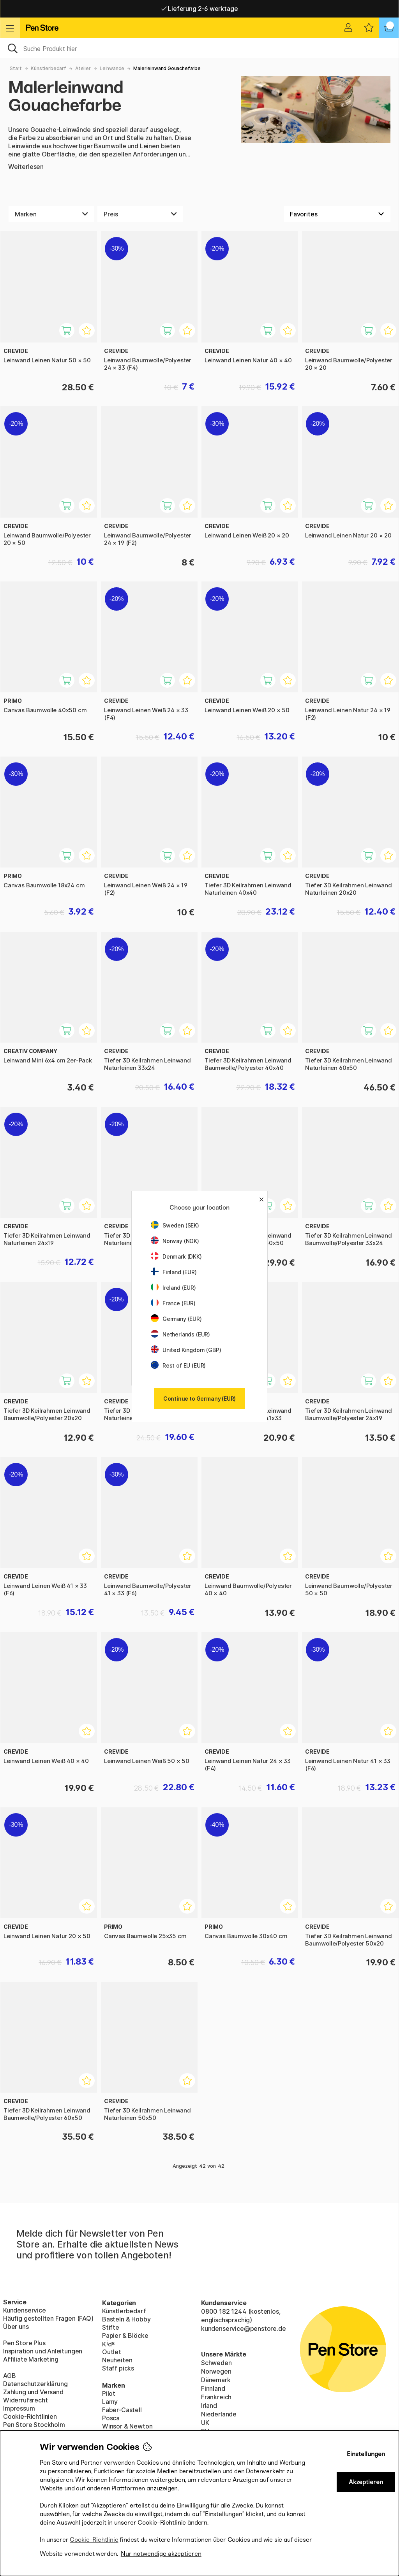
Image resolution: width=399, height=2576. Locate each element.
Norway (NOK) (175, 1241)
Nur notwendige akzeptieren (161, 2553)
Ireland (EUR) (173, 1287)
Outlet (111, 2352)
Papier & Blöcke (125, 2335)
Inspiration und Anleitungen (42, 2351)
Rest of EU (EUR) (178, 1365)
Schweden (216, 2363)
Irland (209, 2405)
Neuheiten (117, 2360)
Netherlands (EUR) (180, 1334)
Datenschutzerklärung (35, 2384)
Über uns (16, 2326)
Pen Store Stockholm (34, 2424)
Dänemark (216, 2380)
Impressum (19, 2408)
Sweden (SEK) (175, 1225)
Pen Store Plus (24, 2343)
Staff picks (118, 2368)
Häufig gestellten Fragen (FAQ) (48, 2318)
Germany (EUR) (176, 1318)
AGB (9, 2375)
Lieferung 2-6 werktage (199, 8)
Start (16, 68)
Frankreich (216, 2397)
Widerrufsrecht (25, 2400)
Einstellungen (366, 2454)
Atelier (83, 68)
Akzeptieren (366, 2482)
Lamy (110, 2402)
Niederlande (219, 2414)
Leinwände (112, 68)
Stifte (110, 2327)
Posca (111, 2418)
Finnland (213, 2388)
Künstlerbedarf (48, 68)
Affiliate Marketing (30, 2359)
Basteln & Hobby (126, 2319)
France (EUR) (173, 1303)
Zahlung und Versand (33, 2392)
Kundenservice (24, 2310)
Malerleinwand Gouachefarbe (166, 68)
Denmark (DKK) (176, 1256)
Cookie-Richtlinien (30, 2416)
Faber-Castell (122, 2410)
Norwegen (216, 2371)
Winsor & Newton (127, 2426)
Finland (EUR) (174, 1272)
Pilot (108, 2393)
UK (205, 2423)
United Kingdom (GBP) (186, 1350)
